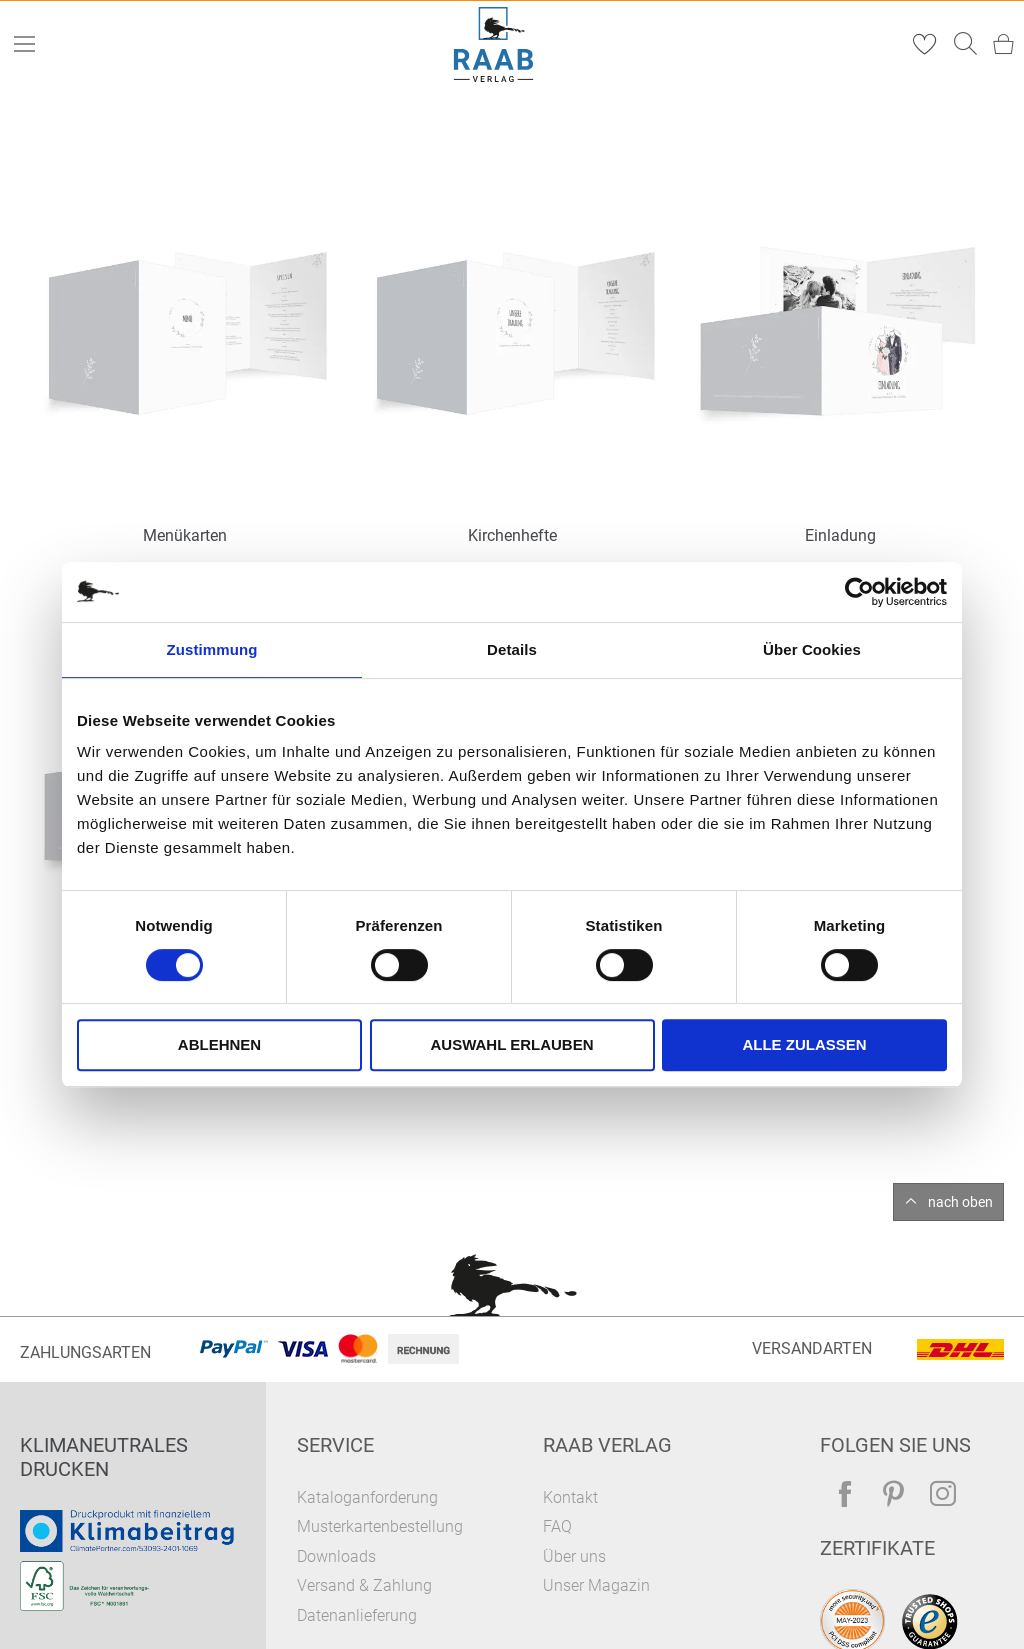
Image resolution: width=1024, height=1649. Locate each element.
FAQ (557, 1526)
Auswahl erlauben (511, 1044)
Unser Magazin (596, 1585)
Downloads (336, 1556)
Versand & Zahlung (364, 1585)
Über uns (574, 1556)
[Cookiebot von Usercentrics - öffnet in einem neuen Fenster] (859, 592)
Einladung (840, 535)
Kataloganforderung (367, 1497)
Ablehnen (219, 1044)
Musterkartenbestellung (380, 1526)
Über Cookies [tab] (812, 649)
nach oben (960, 1202)
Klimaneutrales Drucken (104, 1457)
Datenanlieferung (357, 1615)
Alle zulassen (804, 1044)
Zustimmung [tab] (212, 649)
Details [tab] (512, 649)
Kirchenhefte (512, 535)
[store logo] (494, 44)
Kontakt (570, 1497)
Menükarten (185, 535)
